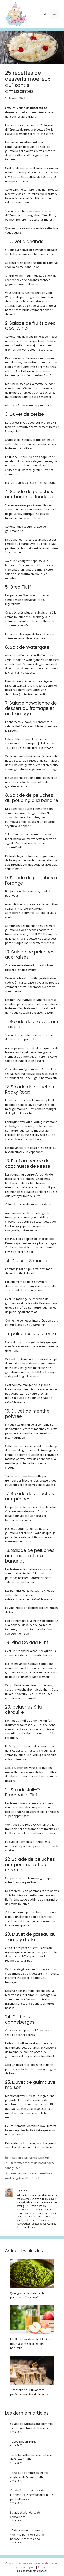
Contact (42, 2567)
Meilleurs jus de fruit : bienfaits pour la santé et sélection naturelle (31, 2343)
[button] (45, 14)
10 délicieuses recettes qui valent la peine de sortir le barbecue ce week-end (27, 2534)
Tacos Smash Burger (24, 2441)
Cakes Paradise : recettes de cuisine (36, 2563)
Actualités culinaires (23, 2158)
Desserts (43, 2158)
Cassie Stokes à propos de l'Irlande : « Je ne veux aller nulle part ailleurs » (31, 2494)
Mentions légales (25, 2567)
